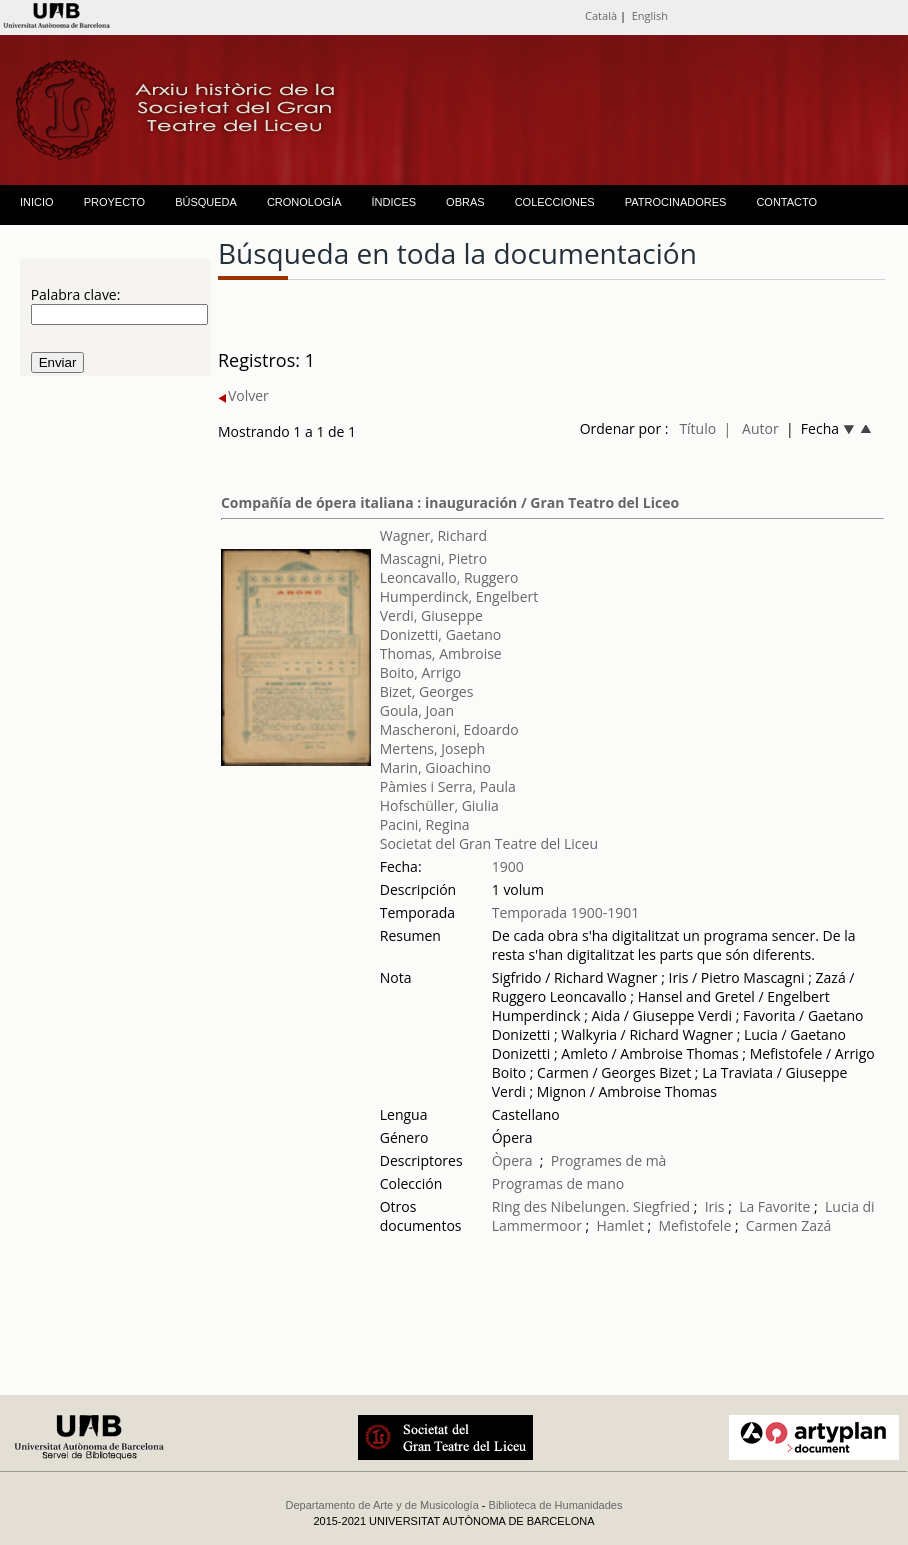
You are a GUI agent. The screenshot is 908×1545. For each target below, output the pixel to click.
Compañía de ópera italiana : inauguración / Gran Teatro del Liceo (450, 502)
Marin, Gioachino (435, 767)
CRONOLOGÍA (304, 202)
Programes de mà (609, 1160)
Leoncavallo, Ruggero (449, 577)
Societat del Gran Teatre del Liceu (489, 843)
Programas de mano (558, 1183)
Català (601, 15)
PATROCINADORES (676, 202)
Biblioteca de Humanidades (556, 1505)
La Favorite (774, 1206)
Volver (243, 395)
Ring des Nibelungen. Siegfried (591, 1206)
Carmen (772, 1225)
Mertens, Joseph (432, 748)
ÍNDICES (393, 202)
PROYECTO (115, 202)
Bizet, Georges (427, 691)
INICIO (37, 202)
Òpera (512, 1160)
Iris (715, 1206)
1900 (508, 866)
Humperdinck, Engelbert (459, 596)
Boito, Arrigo (421, 672)
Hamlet (619, 1225)
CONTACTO (786, 202)
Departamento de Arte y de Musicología (382, 1505)
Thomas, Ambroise (441, 653)
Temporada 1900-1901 (566, 912)
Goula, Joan (417, 710)
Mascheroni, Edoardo (449, 729)
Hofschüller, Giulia (439, 805)
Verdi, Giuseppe (431, 615)
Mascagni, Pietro (433, 558)
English (650, 15)
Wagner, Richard (433, 535)
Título (697, 428)
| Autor (750, 428)
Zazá (816, 1225)
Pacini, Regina (425, 824)
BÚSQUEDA (206, 202)
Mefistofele (695, 1225)
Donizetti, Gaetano (441, 634)
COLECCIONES (555, 202)
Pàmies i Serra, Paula (448, 786)
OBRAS (465, 202)
